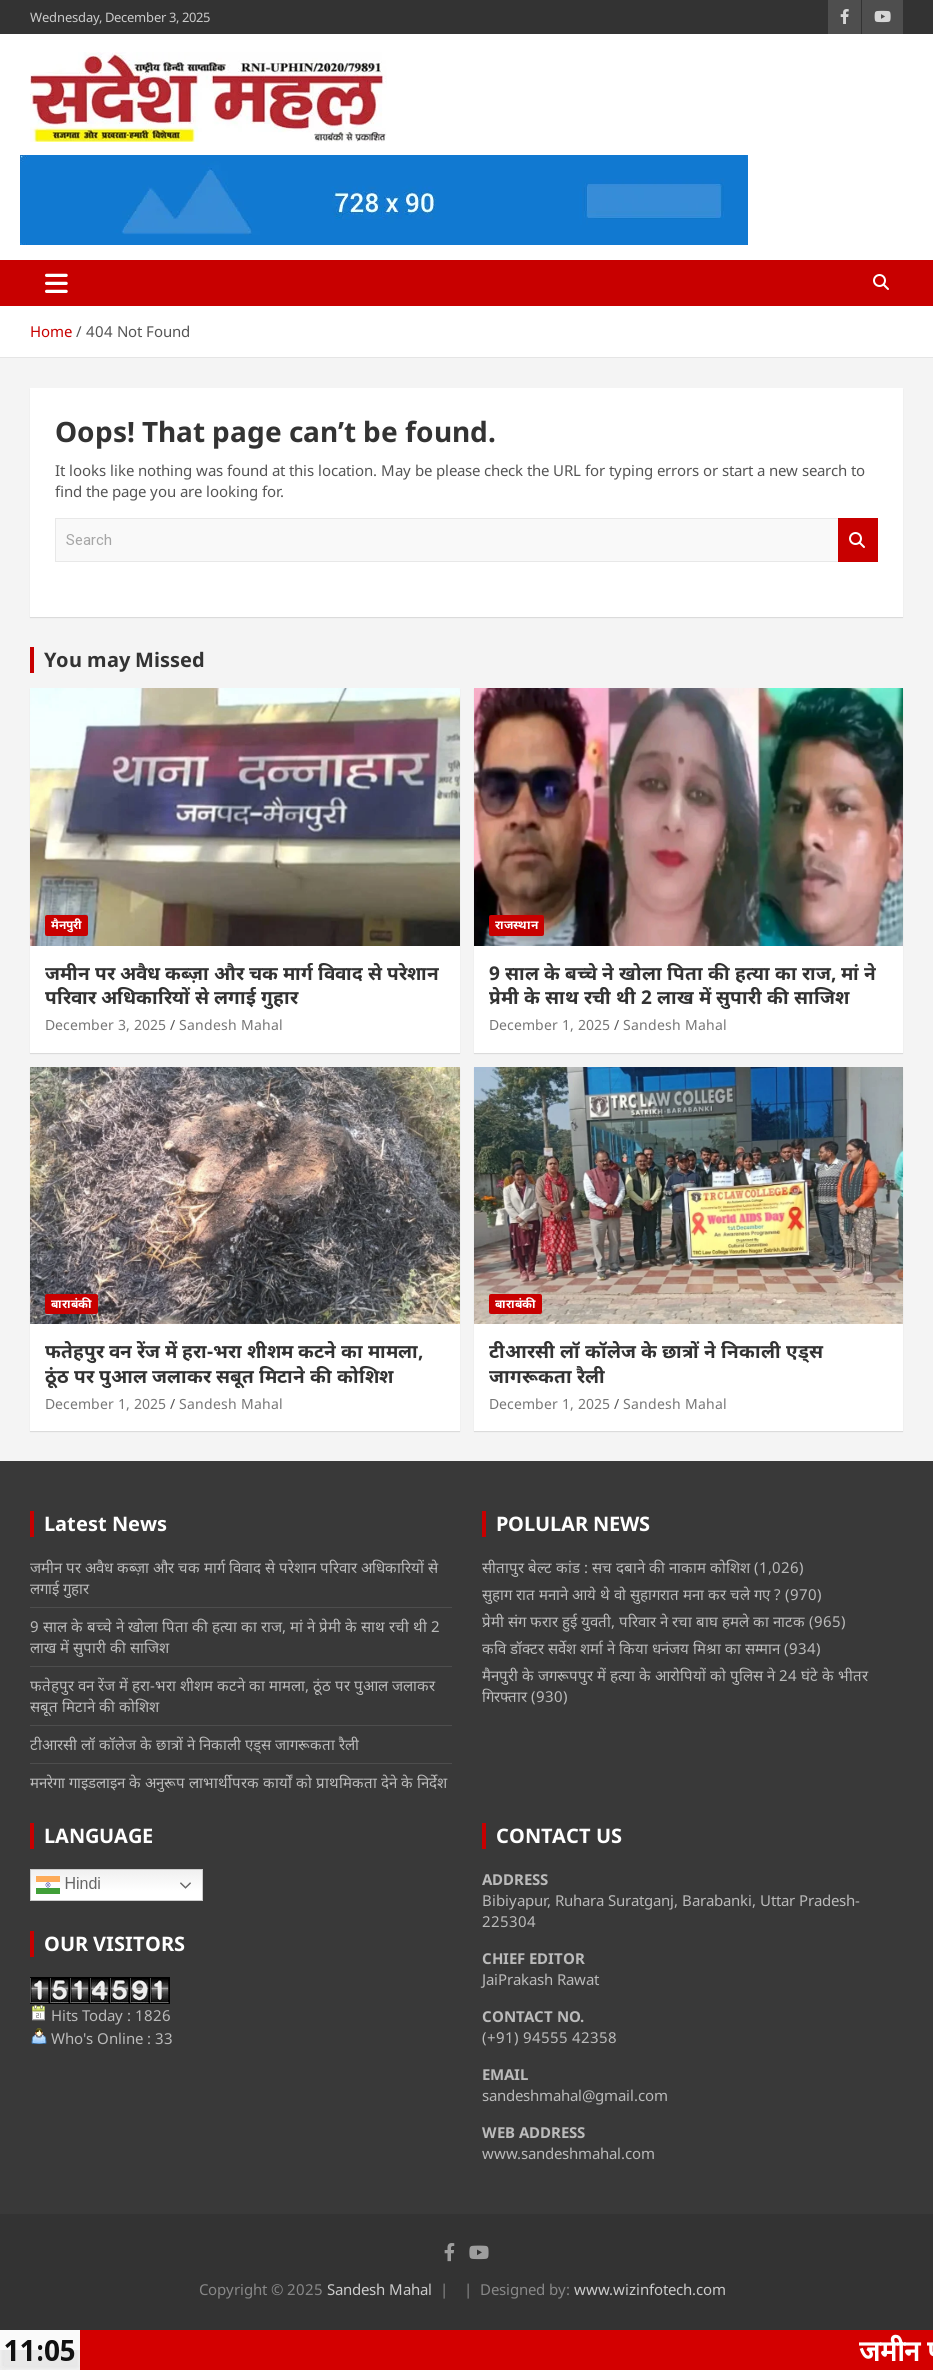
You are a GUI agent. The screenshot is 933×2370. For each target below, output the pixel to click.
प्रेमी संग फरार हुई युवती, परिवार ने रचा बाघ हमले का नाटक (643, 1621)
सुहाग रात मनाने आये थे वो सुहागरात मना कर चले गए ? (631, 1594)
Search (858, 540)
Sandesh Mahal (231, 1024)
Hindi (68, 1885)
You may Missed (124, 659)
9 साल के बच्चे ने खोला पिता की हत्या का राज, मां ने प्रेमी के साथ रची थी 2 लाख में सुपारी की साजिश (682, 985)
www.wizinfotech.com (650, 2289)
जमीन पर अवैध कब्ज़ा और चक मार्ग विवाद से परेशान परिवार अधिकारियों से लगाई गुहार (242, 985)
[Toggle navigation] (56, 283)
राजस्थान (516, 924)
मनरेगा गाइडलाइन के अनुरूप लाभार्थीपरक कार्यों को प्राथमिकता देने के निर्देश (238, 1782)
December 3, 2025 (105, 1024)
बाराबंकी (71, 1303)
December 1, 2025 (549, 1024)
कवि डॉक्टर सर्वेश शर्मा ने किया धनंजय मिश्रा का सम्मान (631, 1648)
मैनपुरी (66, 924)
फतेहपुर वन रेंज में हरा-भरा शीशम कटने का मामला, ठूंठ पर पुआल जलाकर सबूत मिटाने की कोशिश (234, 1363)
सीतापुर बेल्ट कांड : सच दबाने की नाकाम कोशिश (616, 1567)
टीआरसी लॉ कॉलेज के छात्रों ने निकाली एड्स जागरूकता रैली (656, 1363)
